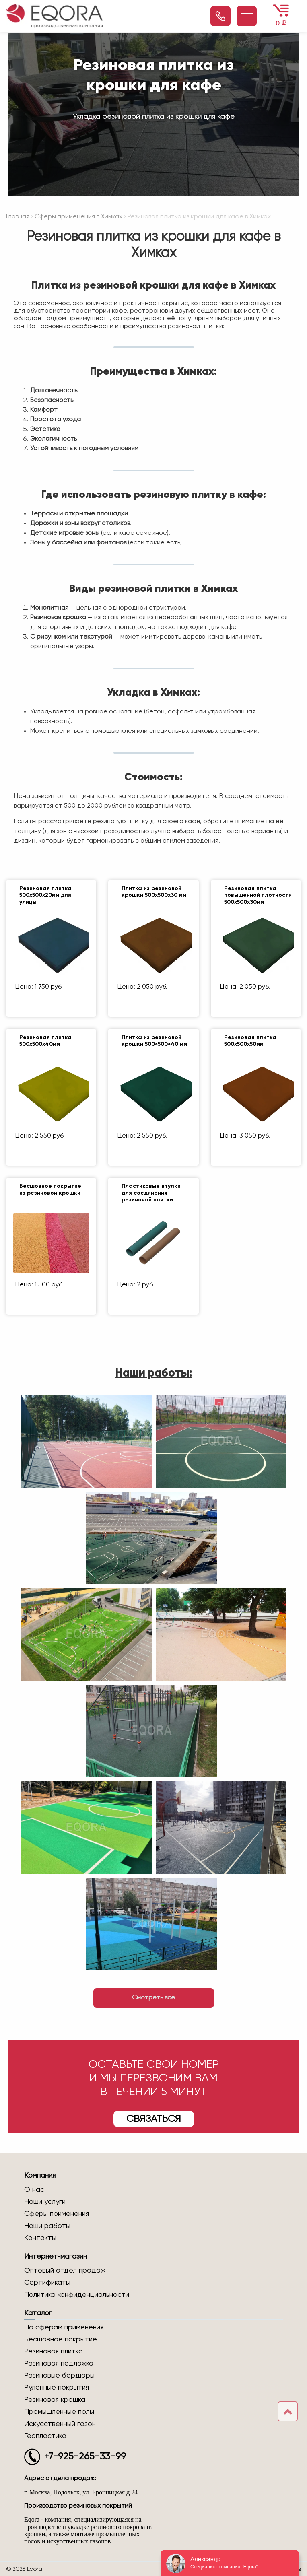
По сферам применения (63, 2327)
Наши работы (47, 2226)
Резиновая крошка (54, 2399)
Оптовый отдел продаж (64, 2270)
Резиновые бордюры (59, 2375)
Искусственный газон (60, 2424)
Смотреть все (153, 1998)
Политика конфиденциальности (76, 2294)
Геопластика (45, 2436)
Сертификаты (47, 2282)
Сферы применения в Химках (78, 217)
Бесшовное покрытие (60, 2339)
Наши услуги (45, 2201)
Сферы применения (56, 2213)
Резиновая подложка (58, 2363)
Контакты (40, 2238)
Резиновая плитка (53, 2351)
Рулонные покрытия (56, 2387)
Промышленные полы (59, 2411)
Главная (17, 217)
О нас (34, 2189)
